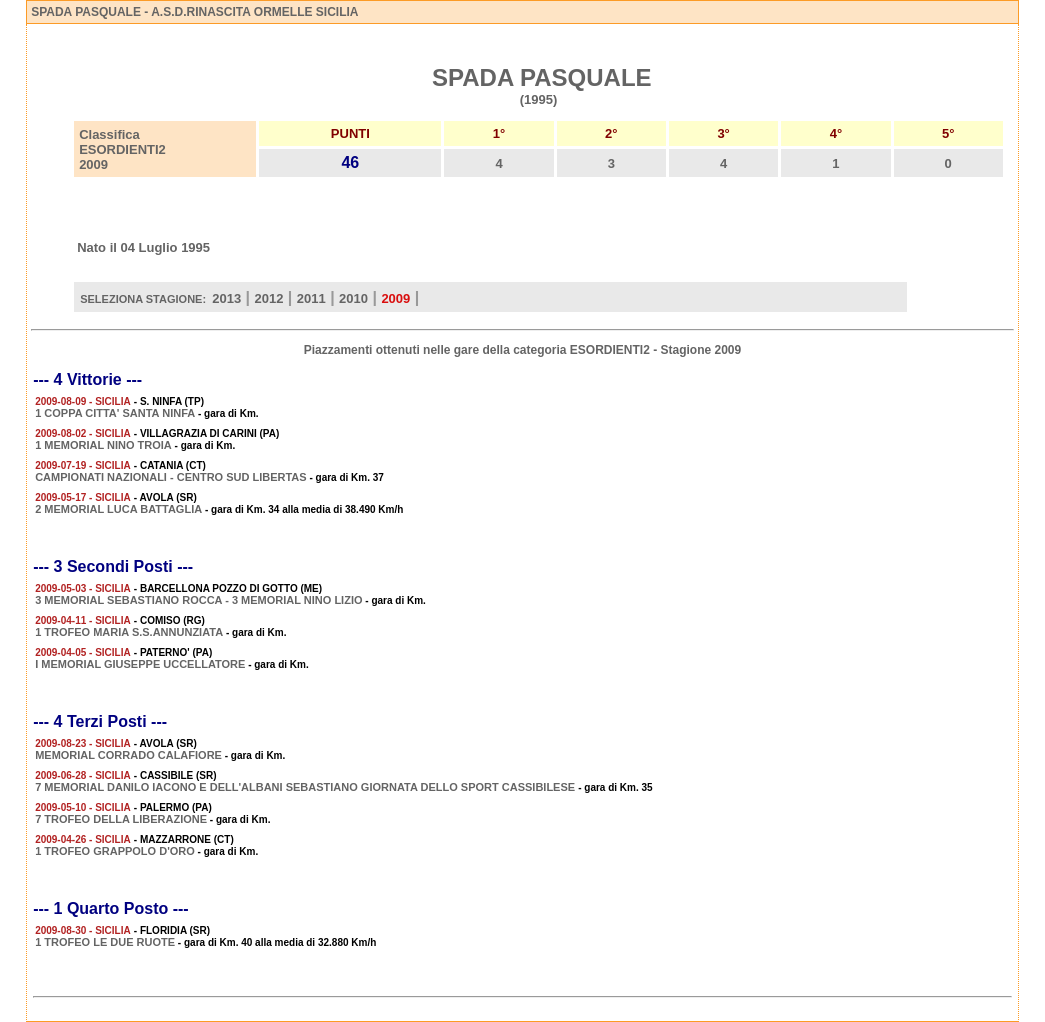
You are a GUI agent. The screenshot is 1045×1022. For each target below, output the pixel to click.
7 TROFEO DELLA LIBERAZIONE (121, 819)
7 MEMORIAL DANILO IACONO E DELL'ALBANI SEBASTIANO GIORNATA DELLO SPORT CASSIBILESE (306, 787)
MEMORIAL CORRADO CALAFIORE (128, 755)
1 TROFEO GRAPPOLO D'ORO (115, 851)
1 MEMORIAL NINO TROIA (103, 445)
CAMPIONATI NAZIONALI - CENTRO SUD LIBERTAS (171, 477)
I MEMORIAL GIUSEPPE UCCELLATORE (140, 664)
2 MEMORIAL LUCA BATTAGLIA (118, 509)
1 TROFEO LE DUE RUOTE (105, 942)
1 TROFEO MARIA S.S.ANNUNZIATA (129, 632)
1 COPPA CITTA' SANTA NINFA (115, 413)
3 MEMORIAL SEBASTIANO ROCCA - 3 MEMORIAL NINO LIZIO (198, 600)
